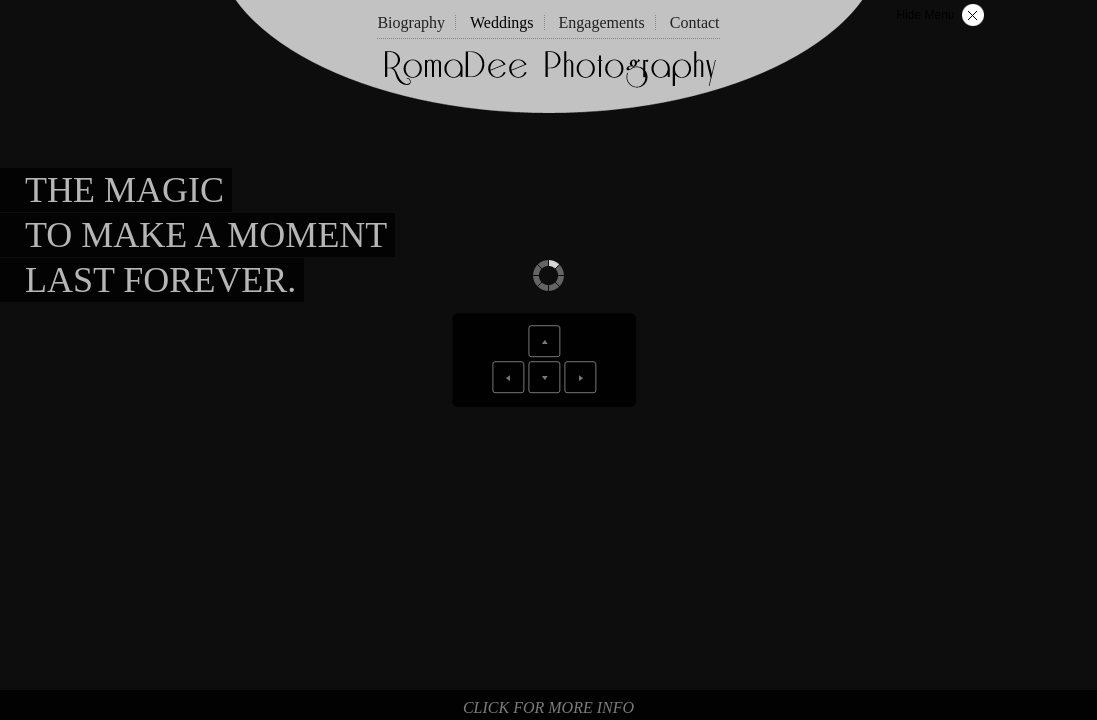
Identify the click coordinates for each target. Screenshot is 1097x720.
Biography (411, 22)
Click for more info (548, 707)
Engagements (602, 22)
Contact (695, 22)
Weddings (502, 22)
